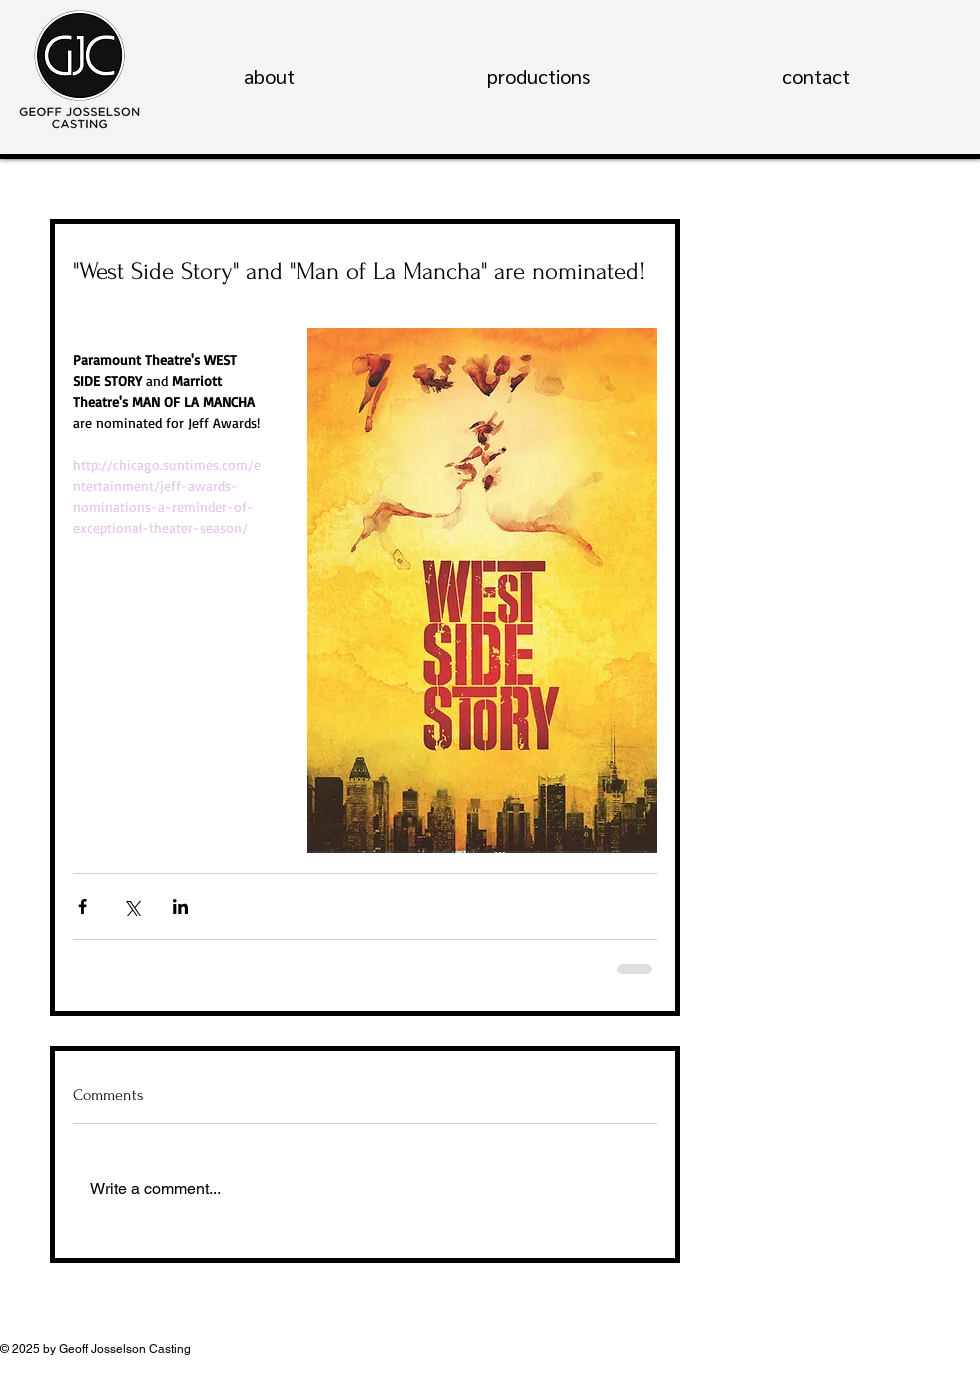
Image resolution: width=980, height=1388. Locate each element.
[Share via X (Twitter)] (131, 906)
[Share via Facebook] (82, 906)
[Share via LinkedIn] (180, 906)
